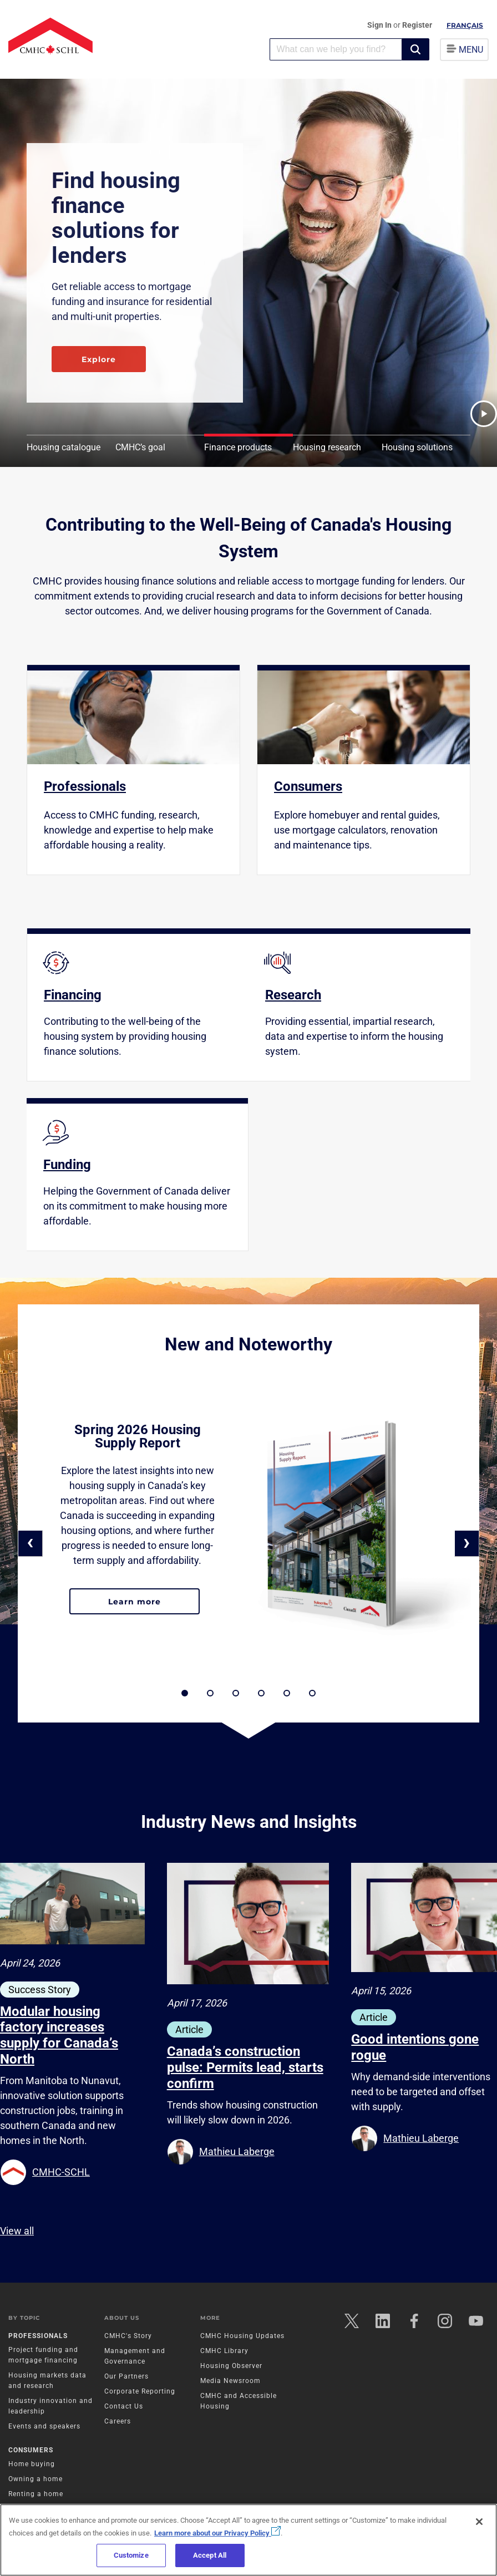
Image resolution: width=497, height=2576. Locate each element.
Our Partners (126, 2376)
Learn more (154, 1606)
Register (417, 25)
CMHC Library (224, 2351)
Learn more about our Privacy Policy (217, 2533)
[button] (415, 49)
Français (465, 25)
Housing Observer (231, 2366)
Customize (131, 2555)
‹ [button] (30, 1542)
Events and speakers (44, 2426)
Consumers (30, 2450)
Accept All (209, 2555)
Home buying (31, 2464)
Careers (117, 2421)
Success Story (39, 1989)
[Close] (479, 2521)
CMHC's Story (128, 2336)
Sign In (380, 25)
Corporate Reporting (139, 2391)
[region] (248, 2540)
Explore (99, 359)
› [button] (466, 1542)
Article (189, 2029)
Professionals (38, 2336)
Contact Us (123, 2406)
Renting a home (35, 2494)
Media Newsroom (230, 2381)
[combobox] (336, 49)
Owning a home (35, 2479)
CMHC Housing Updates (242, 2336)
